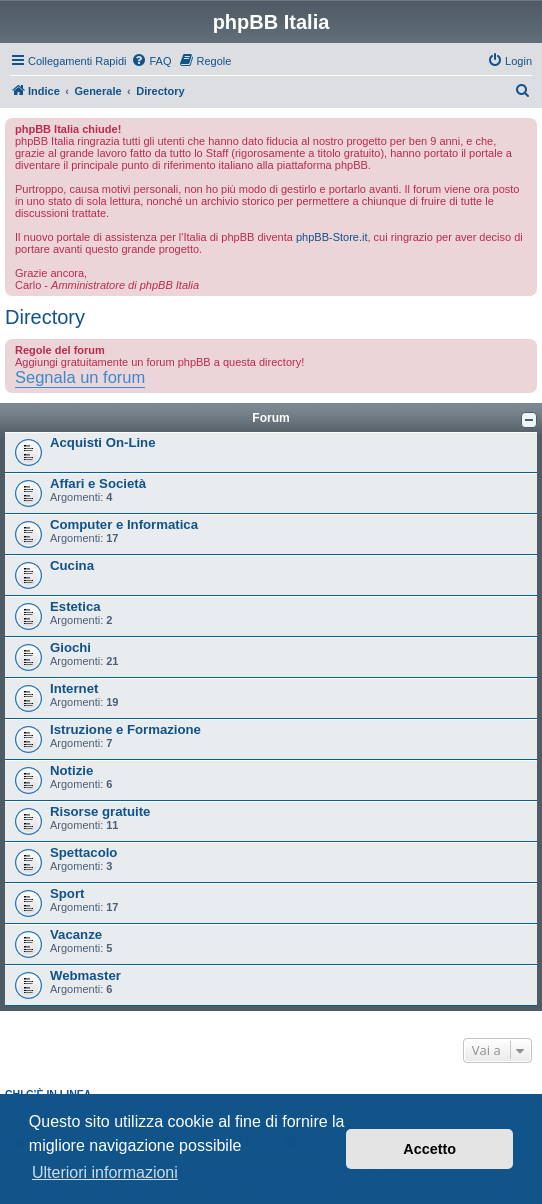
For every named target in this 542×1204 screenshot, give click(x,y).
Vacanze (76, 934)
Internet (74, 688)
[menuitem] (151, 61)
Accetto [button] (429, 1149)
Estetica (75, 606)
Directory (45, 317)
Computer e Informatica (124, 524)
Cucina (72, 565)
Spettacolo (83, 852)
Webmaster (85, 975)
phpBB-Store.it (332, 237)
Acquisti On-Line (103, 442)
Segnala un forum (80, 377)
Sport (67, 893)
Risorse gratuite (100, 811)
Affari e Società (98, 483)
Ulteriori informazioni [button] (105, 1172)
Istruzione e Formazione (125, 729)
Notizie (71, 770)
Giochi (70, 647)
